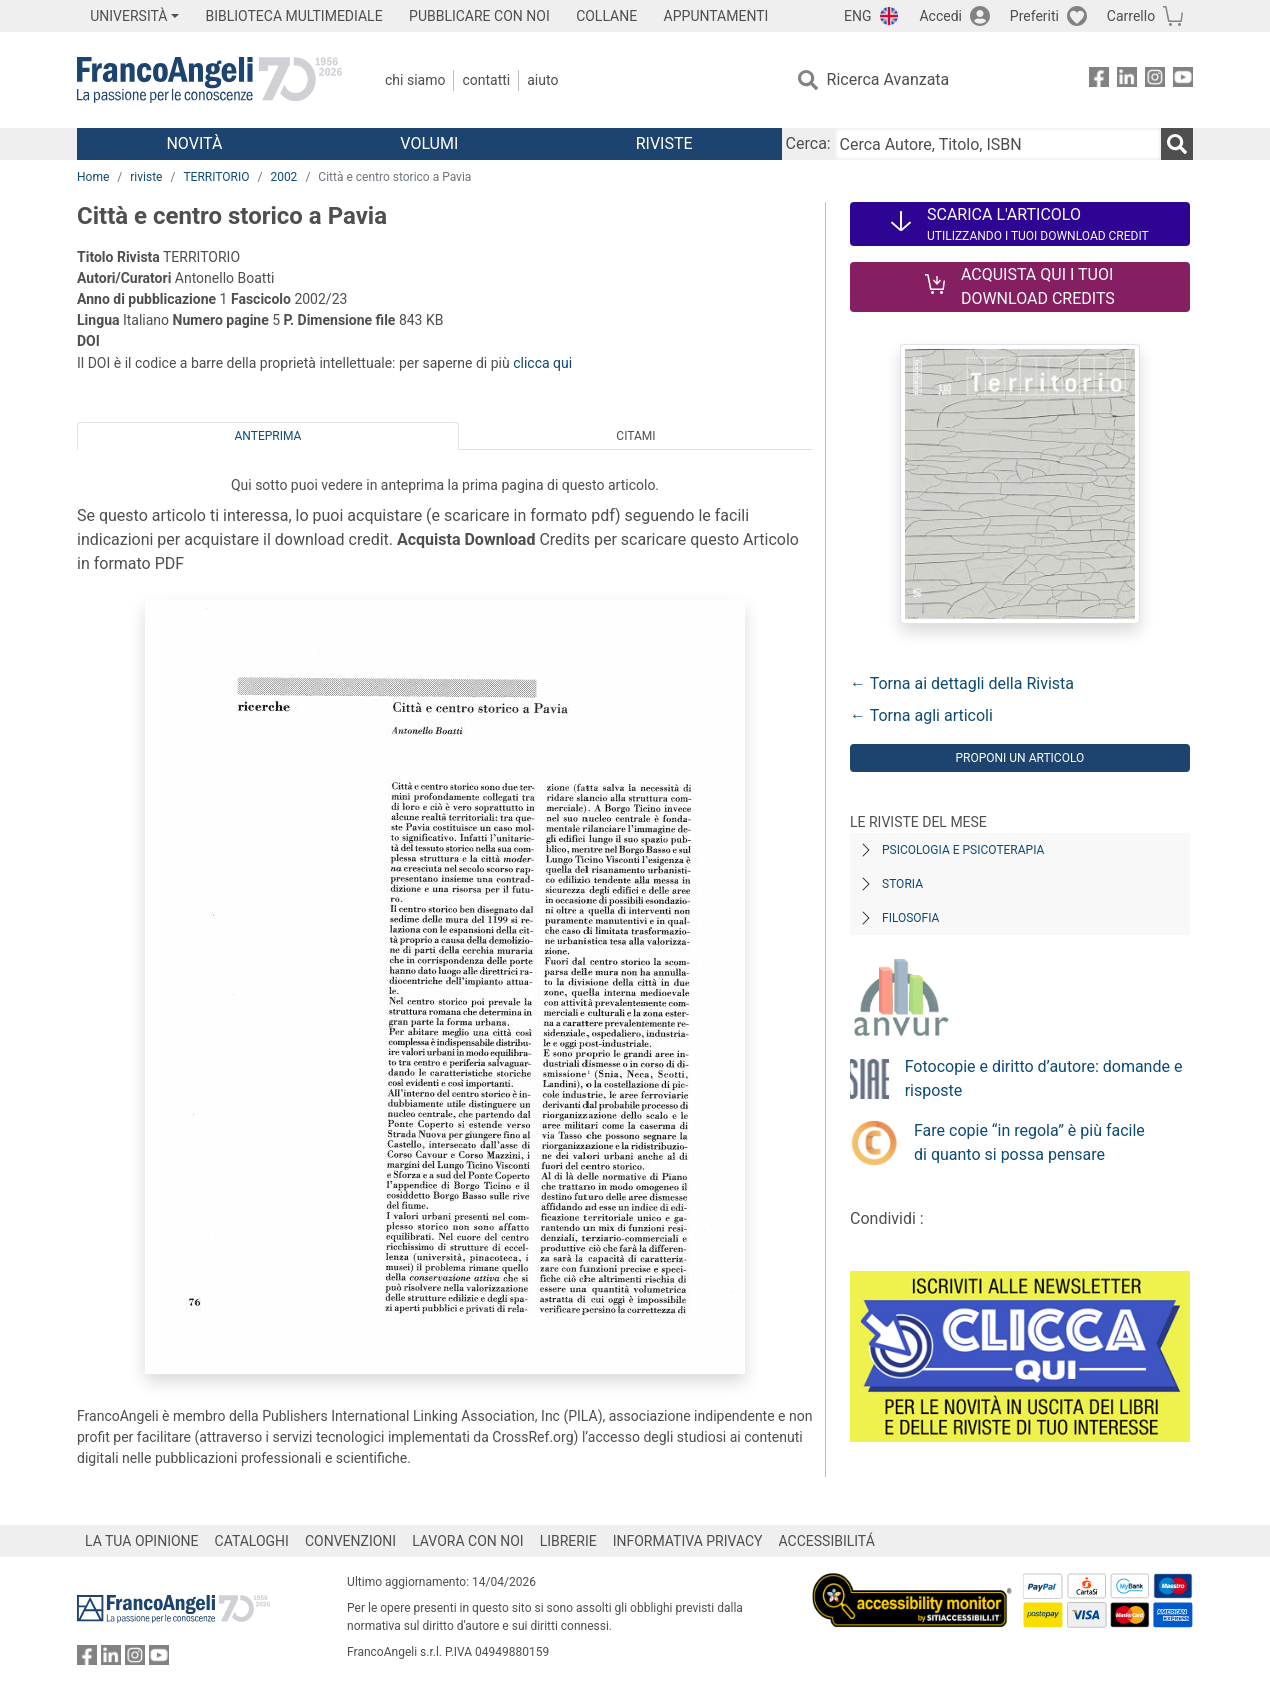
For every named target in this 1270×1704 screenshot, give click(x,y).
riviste (146, 177)
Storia (902, 884)
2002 (283, 177)
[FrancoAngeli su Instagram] (1155, 80)
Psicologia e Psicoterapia (963, 850)
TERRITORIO (216, 177)
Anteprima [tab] (268, 436)
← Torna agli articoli (921, 715)
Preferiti (1034, 16)
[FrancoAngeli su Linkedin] (1127, 80)
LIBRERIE (568, 1541)
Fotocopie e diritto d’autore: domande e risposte (1044, 1078)
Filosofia (910, 918)
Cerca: (808, 143)
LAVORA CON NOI (468, 1541)
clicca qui (542, 363)
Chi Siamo (415, 80)
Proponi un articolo (1019, 758)
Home (93, 177)
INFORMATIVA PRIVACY (688, 1541)
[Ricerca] (1177, 144)
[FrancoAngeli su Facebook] (1099, 80)
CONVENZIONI (350, 1541)
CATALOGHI (252, 1541)
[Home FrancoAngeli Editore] (209, 80)
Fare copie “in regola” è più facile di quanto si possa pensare (1029, 1142)
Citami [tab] (635, 436)
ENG (857, 16)
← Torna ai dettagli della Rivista (962, 683)
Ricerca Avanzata (888, 79)
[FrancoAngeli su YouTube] (1183, 80)
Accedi (940, 16)
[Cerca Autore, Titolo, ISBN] (998, 144)
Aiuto (542, 80)
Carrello (1131, 16)
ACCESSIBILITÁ (827, 1541)
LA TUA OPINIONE (142, 1541)
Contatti (486, 80)
